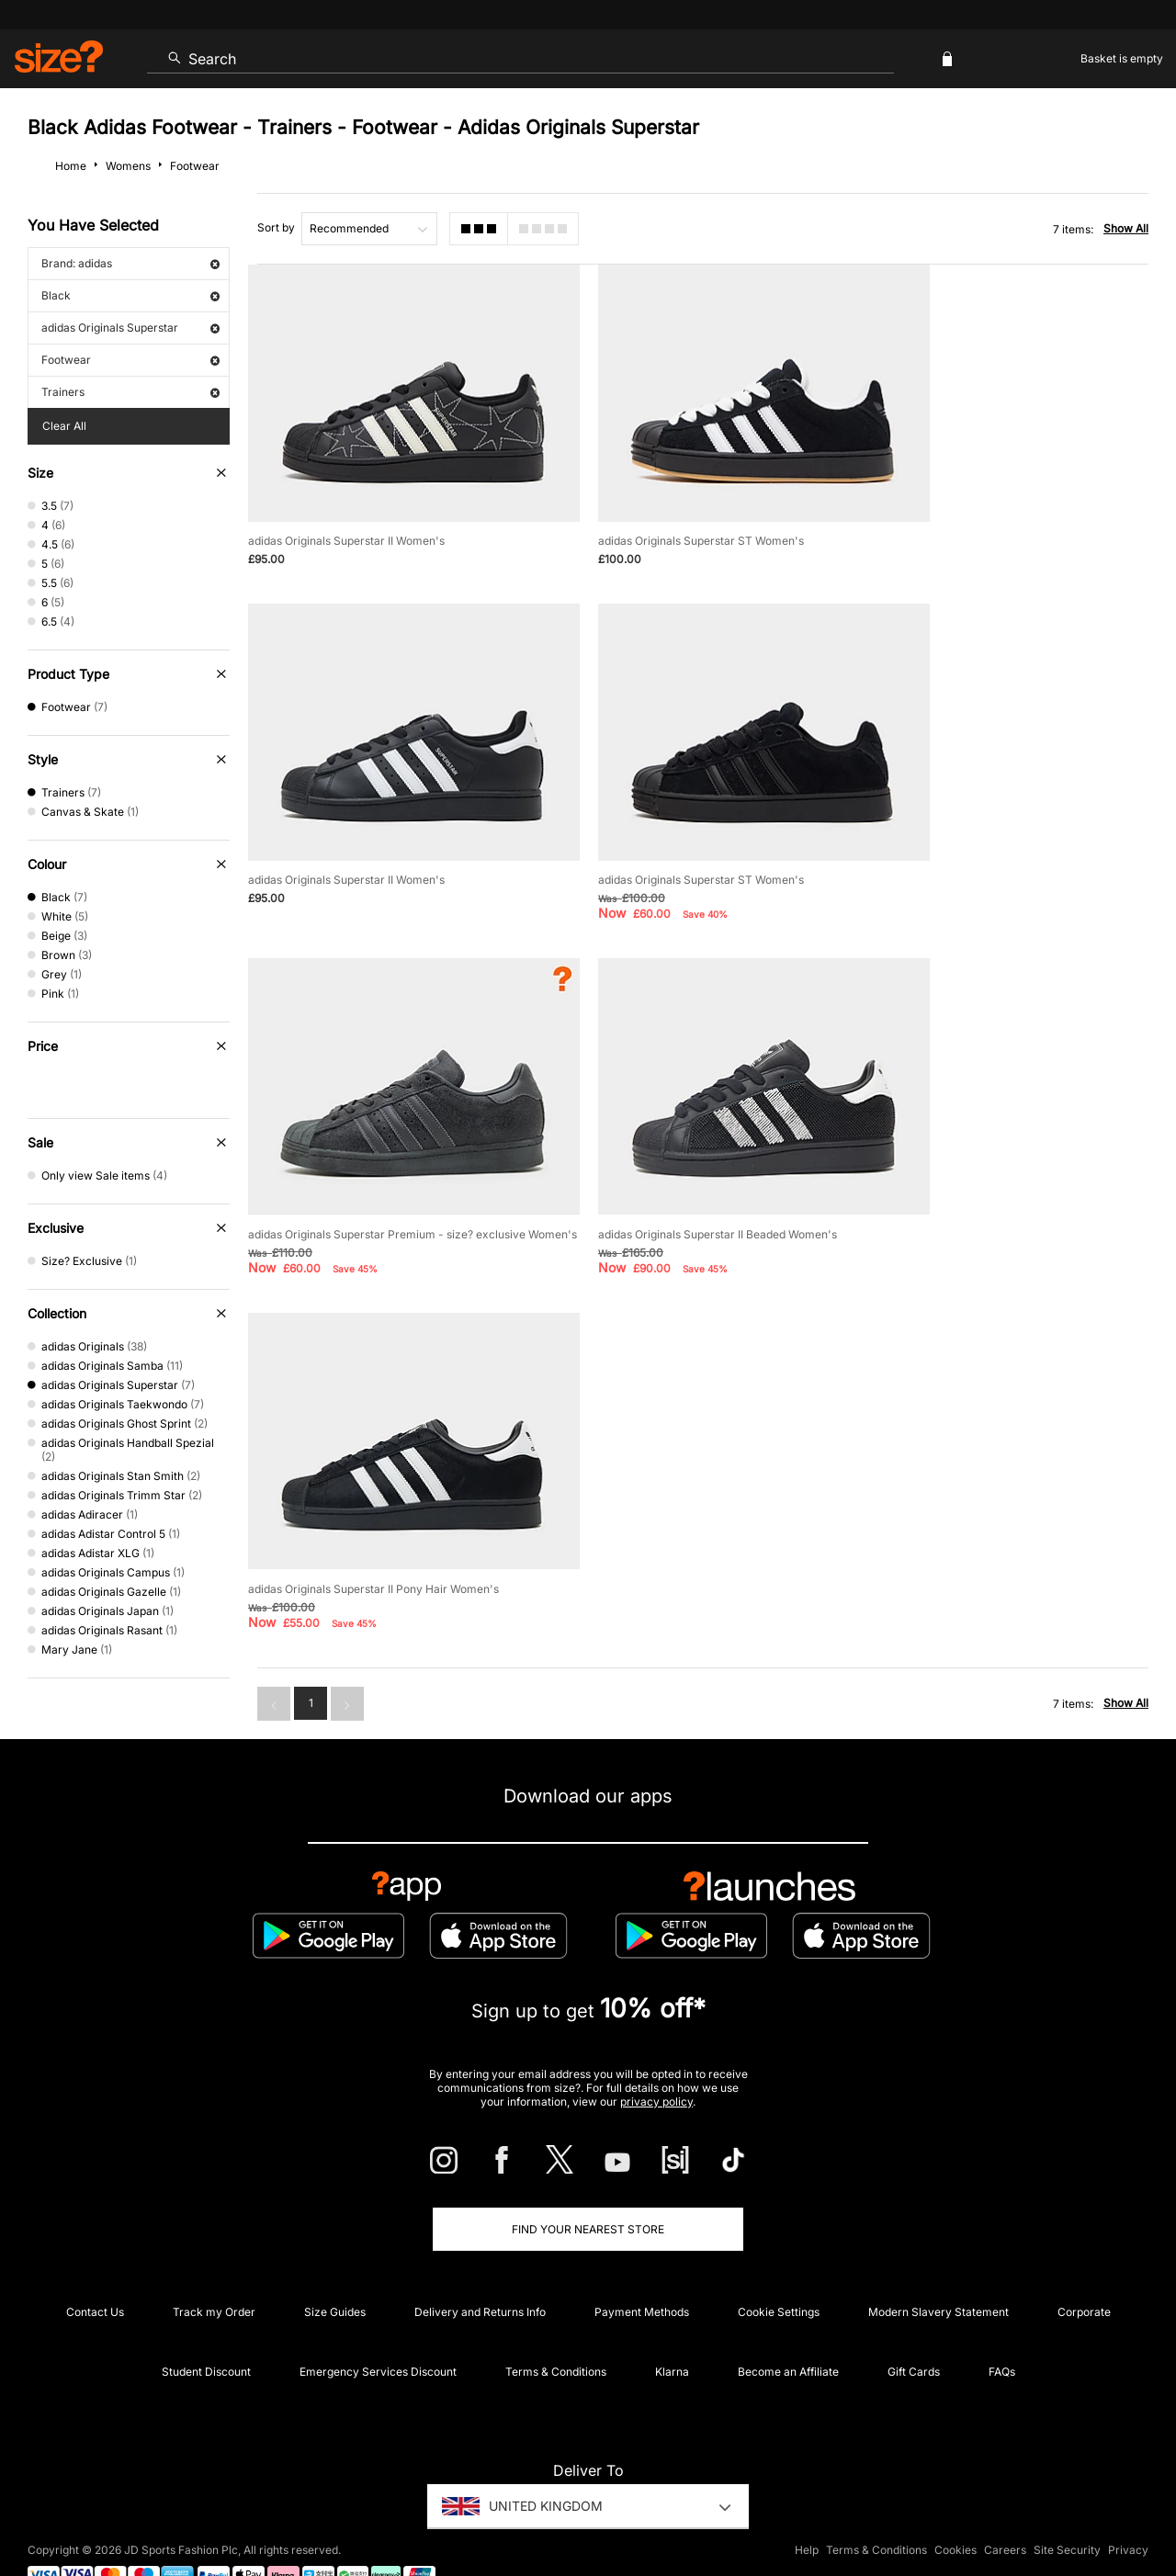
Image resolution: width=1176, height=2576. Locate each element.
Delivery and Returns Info (480, 2270)
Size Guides (335, 2270)
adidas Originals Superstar (130, 327)
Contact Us (95, 2270)
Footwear (130, 360)
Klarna (672, 2329)
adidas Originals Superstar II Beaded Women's (997, 826)
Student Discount (206, 2329)
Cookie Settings (779, 2270)
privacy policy (656, 2059)
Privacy (1128, 2508)
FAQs (1002, 2329)
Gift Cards (914, 2329)
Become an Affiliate (788, 2329)
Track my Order (214, 2270)
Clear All (64, 426)
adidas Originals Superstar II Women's (346, 514)
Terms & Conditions (555, 2329)
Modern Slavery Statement (938, 2270)
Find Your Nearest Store (588, 2187)
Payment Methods (641, 2270)
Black (130, 295)
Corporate (1084, 2270)
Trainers (130, 392)
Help (807, 2508)
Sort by (276, 227)
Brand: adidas (130, 263)
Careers (1005, 2508)
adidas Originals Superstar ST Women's (666, 514)
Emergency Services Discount (378, 2329)
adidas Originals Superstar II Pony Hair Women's (373, 1168)
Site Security (1067, 2508)
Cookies (955, 2508)
